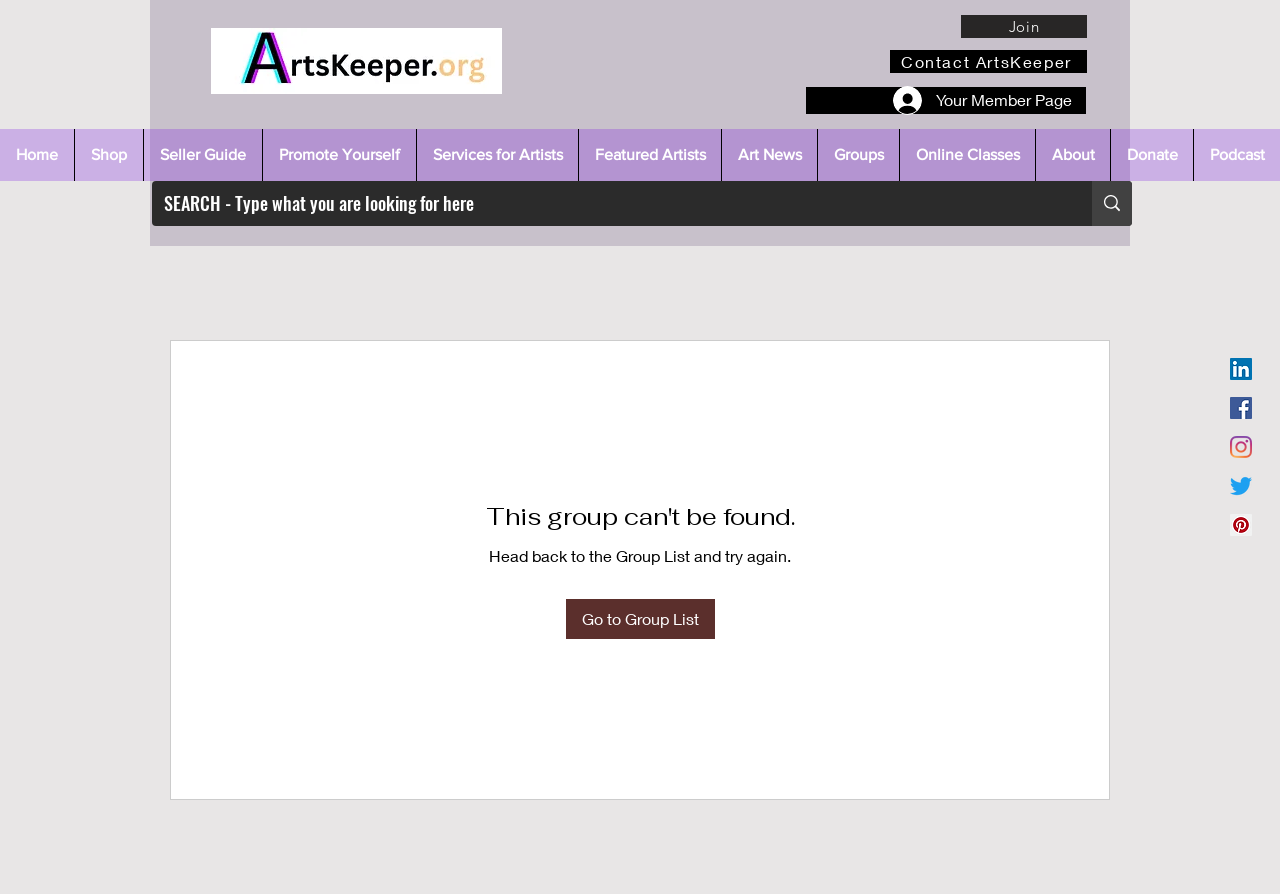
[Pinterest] (1241, 525)
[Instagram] (1241, 447)
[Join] (1024, 26)
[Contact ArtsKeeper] (988, 61)
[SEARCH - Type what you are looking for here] (607, 203)
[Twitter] (1241, 486)
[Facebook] (1241, 408)
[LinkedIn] (1241, 369)
